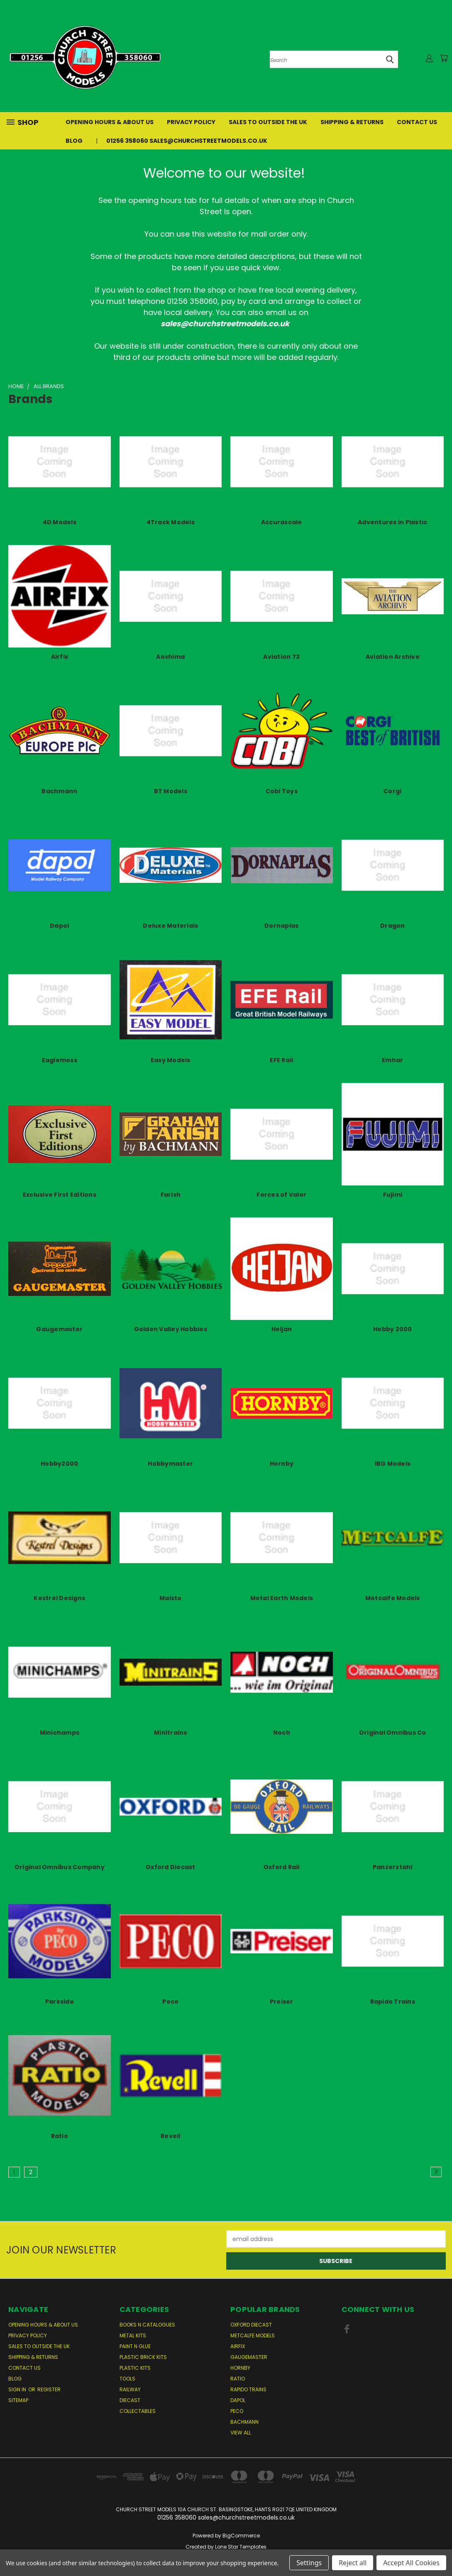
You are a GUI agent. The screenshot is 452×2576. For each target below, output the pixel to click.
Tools (127, 2378)
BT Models (170, 791)
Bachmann (59, 791)
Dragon (392, 925)
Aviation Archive (393, 657)
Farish (171, 1194)
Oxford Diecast (170, 1867)
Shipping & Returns (352, 122)
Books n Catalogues (147, 2324)
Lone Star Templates (240, 2546)
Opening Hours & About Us (110, 122)
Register (49, 2389)
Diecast (130, 2400)
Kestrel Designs (59, 1598)
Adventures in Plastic (392, 522)
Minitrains (170, 1732)
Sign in (17, 2389)
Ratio (59, 2136)
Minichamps (60, 1732)
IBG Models (393, 1463)
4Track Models (171, 522)
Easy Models (171, 1060)
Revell (171, 2136)
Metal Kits (133, 2335)
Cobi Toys (282, 791)
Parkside (59, 2001)
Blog (74, 141)
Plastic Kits (135, 2367)
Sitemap (18, 2400)
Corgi (392, 791)
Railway (130, 2389)
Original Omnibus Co (392, 1732)
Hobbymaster (170, 1463)
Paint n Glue (135, 2346)
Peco (170, 2001)
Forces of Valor (281, 1194)
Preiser (281, 2001)
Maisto (170, 1598)
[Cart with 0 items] (444, 58)
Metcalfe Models (392, 1598)
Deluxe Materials (170, 925)
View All (240, 2432)
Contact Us (417, 122)
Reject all (352, 2562)
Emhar (392, 1060)
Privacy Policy (191, 122)
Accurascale (281, 522)
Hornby (282, 1463)
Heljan (281, 1329)
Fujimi (393, 1194)
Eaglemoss (59, 1060)
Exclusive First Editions (59, 1194)
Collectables (138, 2411)
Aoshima (170, 657)
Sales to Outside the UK (268, 122)
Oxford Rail (282, 1867)
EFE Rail (281, 1060)
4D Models (59, 522)
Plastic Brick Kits (143, 2357)
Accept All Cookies (411, 2562)
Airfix (59, 657)
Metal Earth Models (281, 1598)
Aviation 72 (281, 657)
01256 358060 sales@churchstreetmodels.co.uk (186, 141)
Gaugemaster (59, 1329)
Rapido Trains (392, 2001)
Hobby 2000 (392, 1329)
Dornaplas (281, 925)
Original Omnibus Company (60, 1867)
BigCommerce (241, 2535)
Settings (309, 2562)
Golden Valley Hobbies (170, 1329)
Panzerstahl (393, 1867)
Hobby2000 (59, 1463)
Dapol (59, 925)
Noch (281, 1732)
